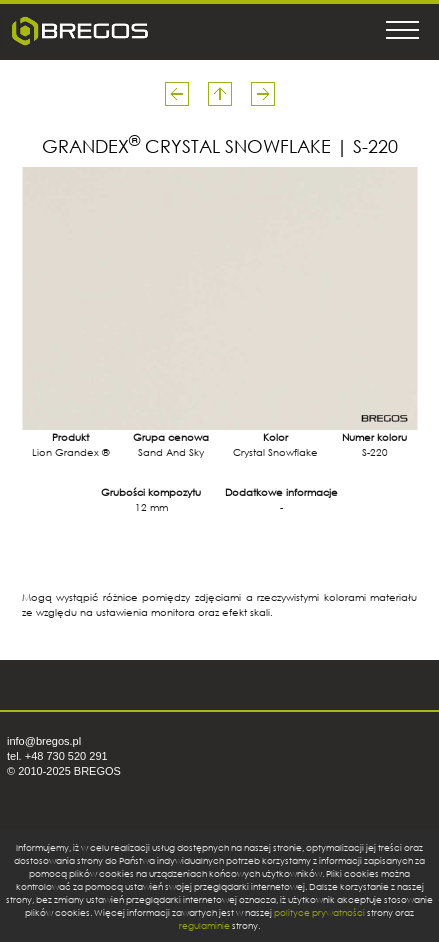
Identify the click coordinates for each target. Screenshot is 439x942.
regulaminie (204, 925)
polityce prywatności (319, 912)
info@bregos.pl (44, 741)
